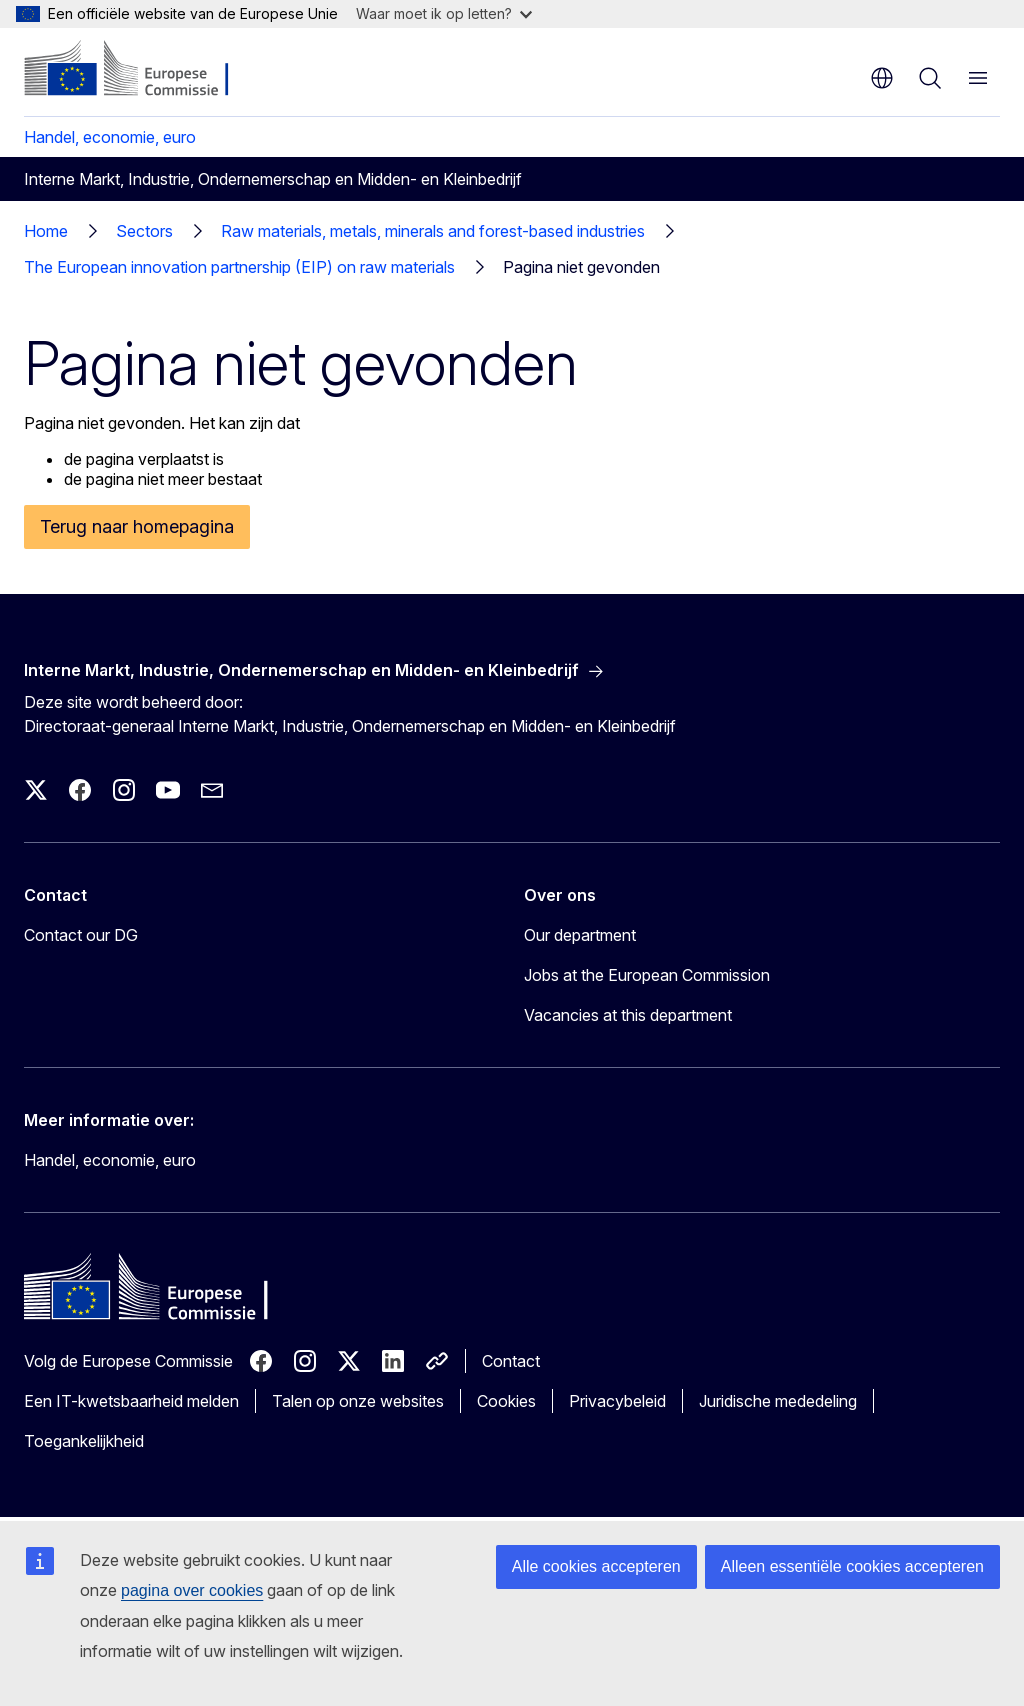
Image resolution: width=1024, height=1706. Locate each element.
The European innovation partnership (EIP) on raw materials (239, 267)
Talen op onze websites (358, 1401)
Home (46, 231)
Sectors (144, 231)
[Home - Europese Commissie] (145, 70)
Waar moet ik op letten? (444, 13)
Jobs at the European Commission (647, 975)
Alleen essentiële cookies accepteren (852, 1566)
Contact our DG (81, 935)
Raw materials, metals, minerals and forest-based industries (433, 231)
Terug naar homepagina (137, 526)
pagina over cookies (192, 1590)
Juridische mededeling (778, 1401)
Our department (580, 935)
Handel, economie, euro (110, 137)
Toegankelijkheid (84, 1441)
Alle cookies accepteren (596, 1566)
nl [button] (882, 78)
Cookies (506, 1401)
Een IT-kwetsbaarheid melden (131, 1401)
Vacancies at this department (628, 1015)
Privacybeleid (617, 1401)
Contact (511, 1361)
